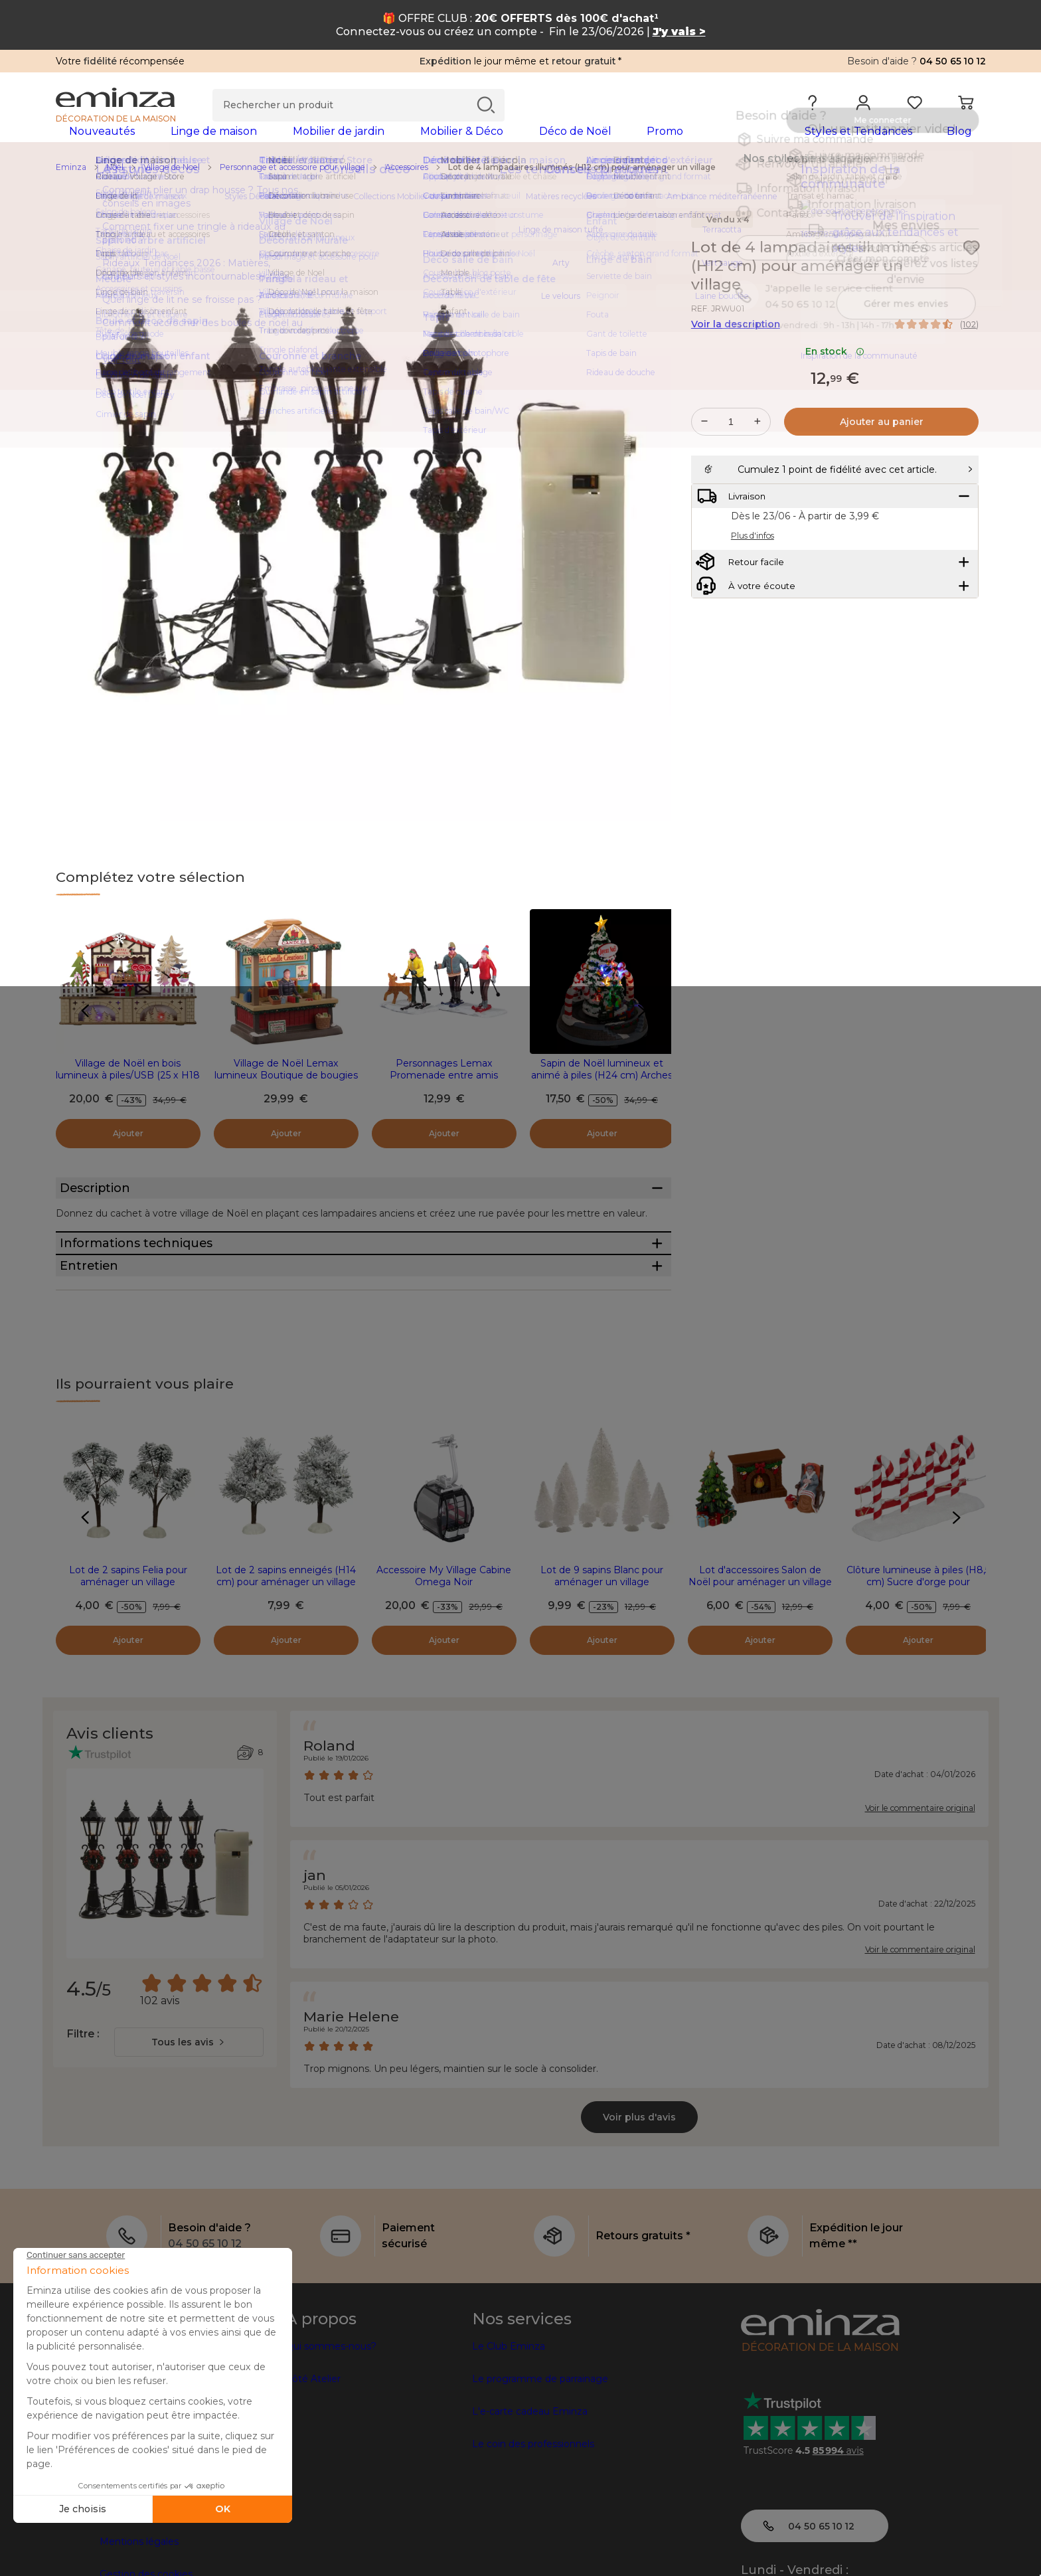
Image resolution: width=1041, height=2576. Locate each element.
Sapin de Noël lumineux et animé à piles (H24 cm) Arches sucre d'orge (602, 1096)
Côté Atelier (313, 2474)
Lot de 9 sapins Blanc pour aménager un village (601, 1671)
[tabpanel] (406, 144)
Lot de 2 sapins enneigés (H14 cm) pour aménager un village (286, 1671)
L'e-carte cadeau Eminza (530, 2507)
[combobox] (189, 2138)
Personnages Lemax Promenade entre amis (444, 1090)
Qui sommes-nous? (330, 2442)
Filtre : (82, 2129)
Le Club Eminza (508, 2442)
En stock (834, 373)
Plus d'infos (752, 590)
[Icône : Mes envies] (971, 269)
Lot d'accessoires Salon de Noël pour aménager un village (760, 1671)
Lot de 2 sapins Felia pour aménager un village (128, 1671)
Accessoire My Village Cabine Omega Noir (443, 1671)
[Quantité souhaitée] (731, 443)
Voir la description (735, 345)
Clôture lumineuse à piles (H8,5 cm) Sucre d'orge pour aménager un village (918, 1677)
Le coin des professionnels (533, 2539)
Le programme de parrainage (540, 2474)
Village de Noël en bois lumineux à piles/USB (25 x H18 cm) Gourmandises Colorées (128, 1096)
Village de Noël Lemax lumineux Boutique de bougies (286, 1090)
